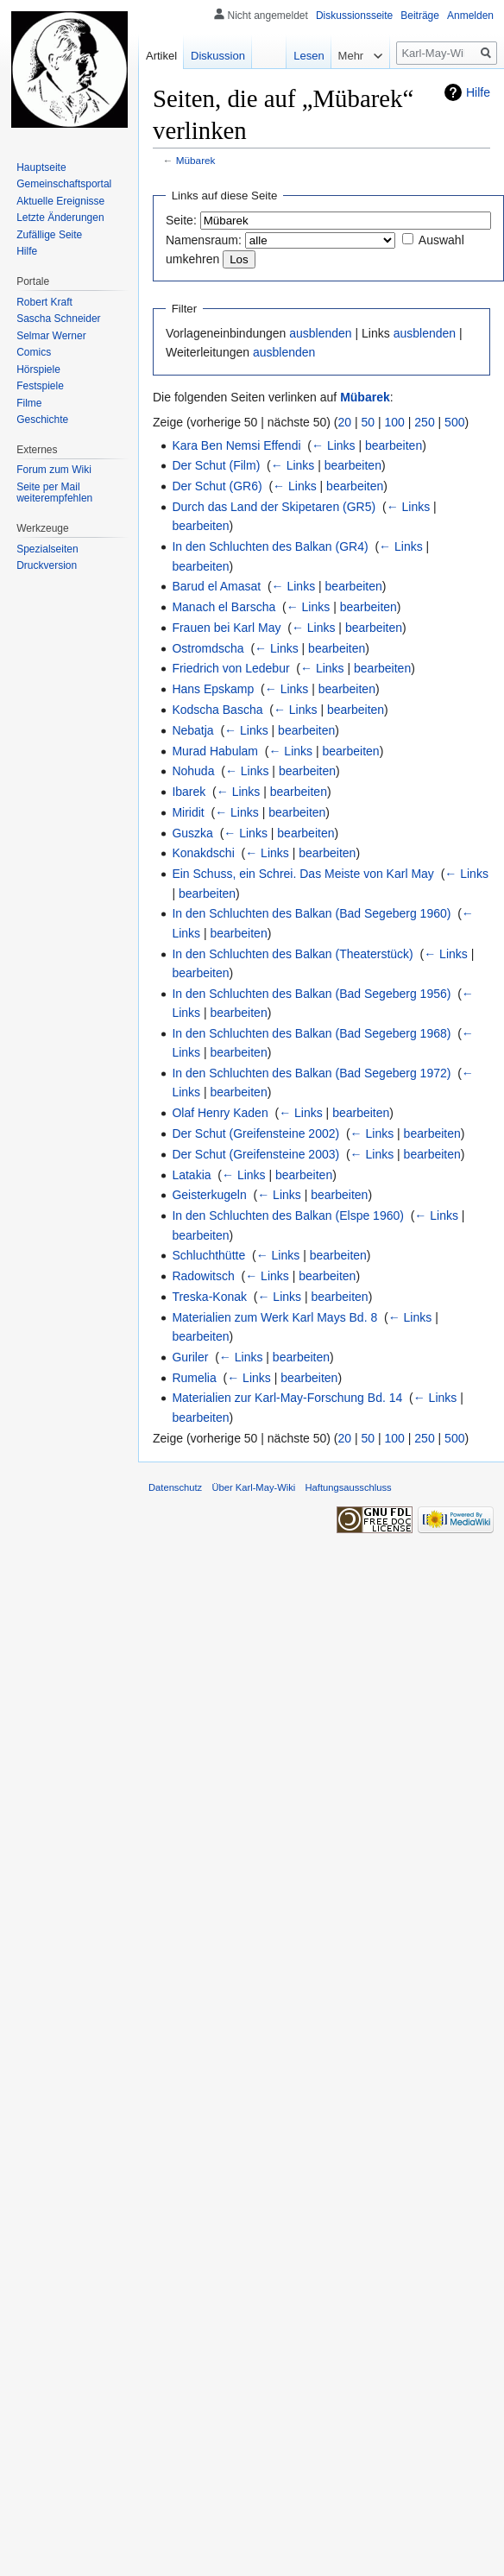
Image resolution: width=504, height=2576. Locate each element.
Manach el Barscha (223, 607)
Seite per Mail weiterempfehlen (54, 493)
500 (454, 422)
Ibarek (188, 792)
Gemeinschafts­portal (63, 184)
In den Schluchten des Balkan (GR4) (270, 546)
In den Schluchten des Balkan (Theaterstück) (292, 954)
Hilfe (478, 92)
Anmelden (470, 15)
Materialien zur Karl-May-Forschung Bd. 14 (287, 1398)
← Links (334, 445)
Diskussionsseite (354, 15)
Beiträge (419, 15)
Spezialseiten (47, 549)
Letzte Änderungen (60, 218)
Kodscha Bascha (217, 710)
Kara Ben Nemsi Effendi (236, 445)
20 (345, 422)
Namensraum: (204, 240)
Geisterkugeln (209, 1195)
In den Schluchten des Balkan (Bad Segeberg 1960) (311, 913)
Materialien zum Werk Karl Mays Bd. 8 (274, 1317)
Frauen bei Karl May (226, 628)
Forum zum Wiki (53, 470)
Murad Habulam (215, 751)
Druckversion (46, 565)
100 (395, 422)
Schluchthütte (208, 1255)
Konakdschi (203, 853)
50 (368, 422)
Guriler (190, 1357)
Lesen (300, 55)
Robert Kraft (44, 302)
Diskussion (218, 55)
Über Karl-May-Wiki (253, 1487)
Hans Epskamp (213, 689)
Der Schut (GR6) (216, 486)
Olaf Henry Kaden (220, 1113)
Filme (28, 403)
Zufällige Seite (49, 235)
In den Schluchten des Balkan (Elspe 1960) (288, 1215)
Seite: (181, 220)
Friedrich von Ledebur (230, 668)
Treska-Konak (209, 1297)
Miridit (188, 812)
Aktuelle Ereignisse (60, 201)
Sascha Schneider (58, 319)
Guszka (192, 833)
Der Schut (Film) (216, 465)
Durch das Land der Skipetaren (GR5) (273, 507)
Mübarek (196, 160)
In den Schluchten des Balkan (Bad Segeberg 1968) (311, 1033)
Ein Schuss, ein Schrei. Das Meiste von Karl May (302, 874)
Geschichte (42, 420)
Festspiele (40, 386)
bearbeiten (393, 445)
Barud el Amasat (216, 586)
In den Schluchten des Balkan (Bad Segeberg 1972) (311, 1073)
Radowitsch (203, 1276)
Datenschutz (175, 1487)
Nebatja (192, 730)
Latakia (191, 1175)
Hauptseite (41, 167)
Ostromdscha (207, 648)
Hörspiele (38, 369)
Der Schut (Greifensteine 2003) (255, 1154)
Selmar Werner (50, 336)
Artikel (161, 55)
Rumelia (194, 1378)
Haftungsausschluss (349, 1487)
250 (424, 422)
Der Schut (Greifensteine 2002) (255, 1133)
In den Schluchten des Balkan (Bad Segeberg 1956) (311, 994)
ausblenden (320, 333)
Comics (33, 352)
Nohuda (193, 771)
